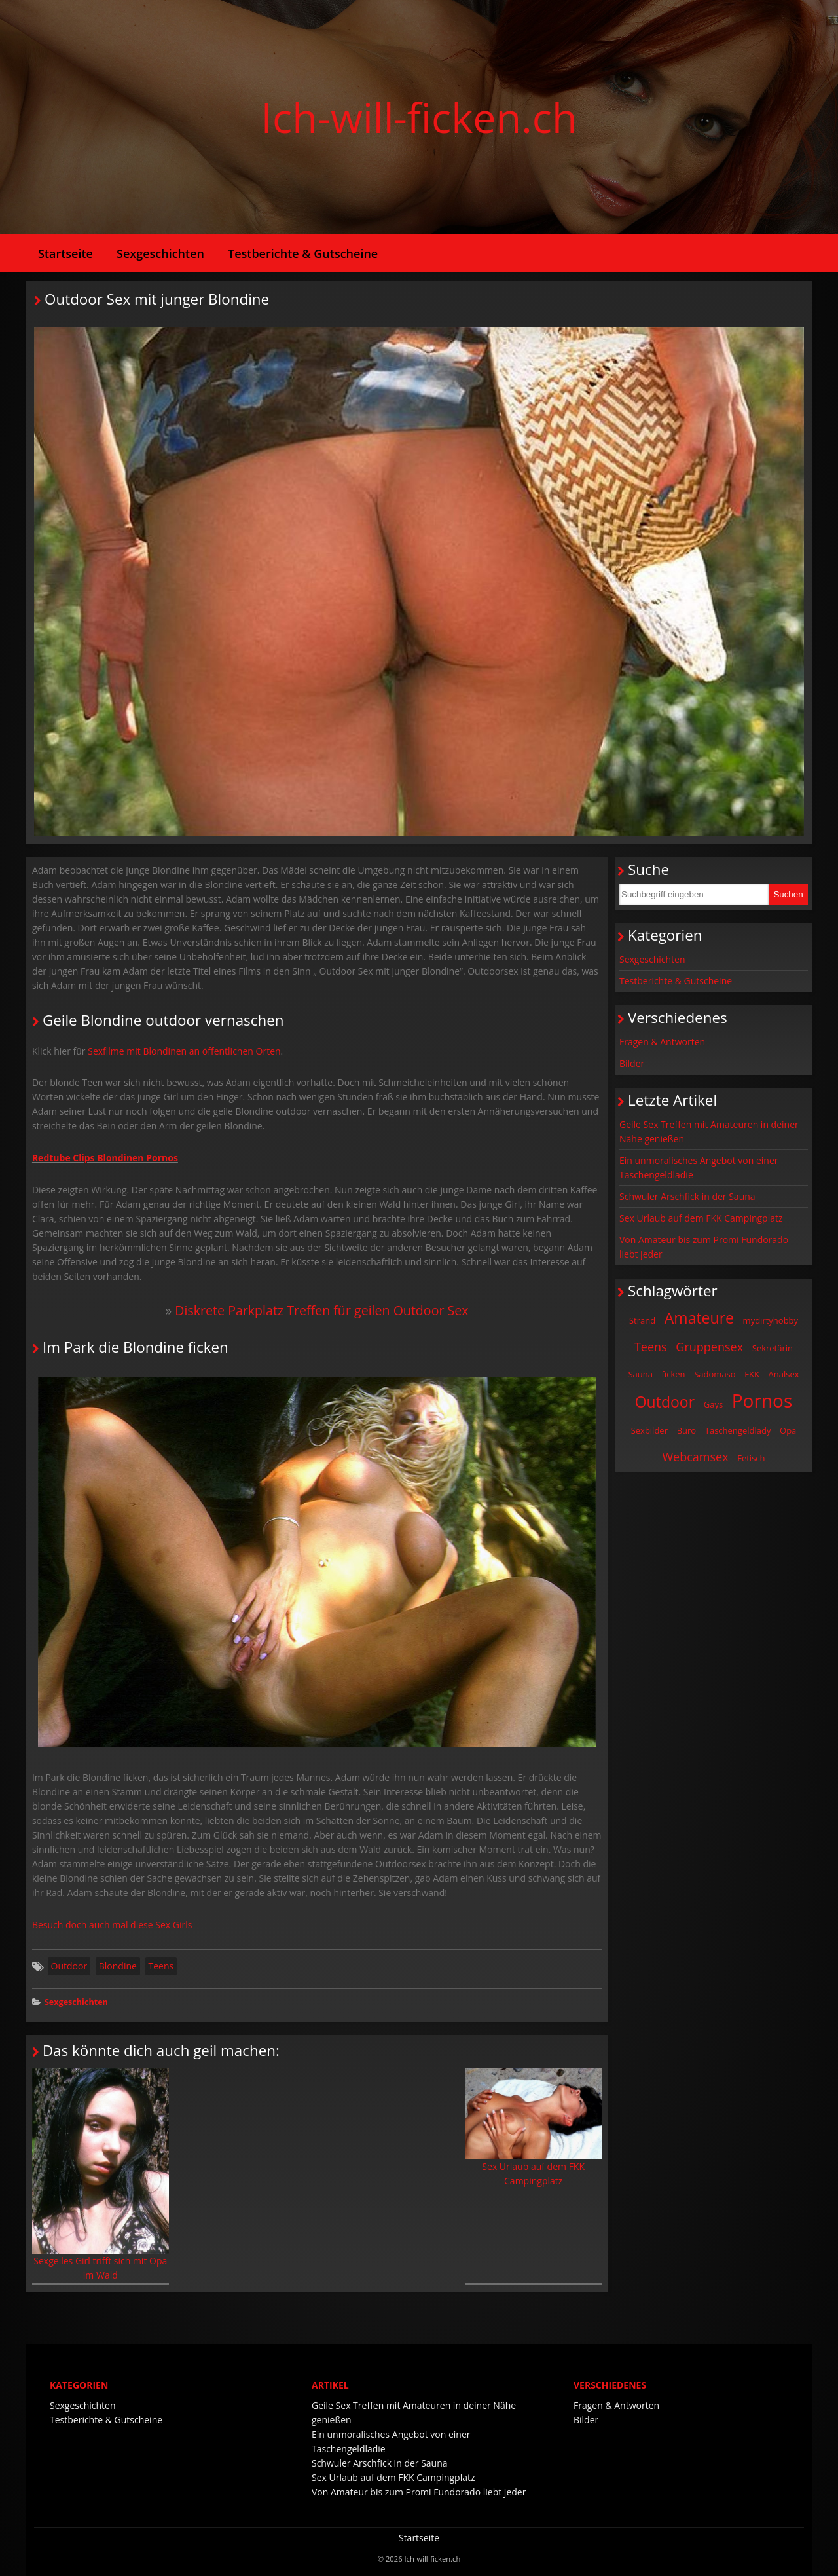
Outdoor (69, 1966)
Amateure (699, 1317)
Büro (687, 1430)
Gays (713, 1404)
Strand (642, 1320)
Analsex (784, 1374)
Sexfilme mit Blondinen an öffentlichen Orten (184, 1051)
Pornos (762, 1400)
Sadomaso (714, 1374)
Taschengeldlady (738, 1430)
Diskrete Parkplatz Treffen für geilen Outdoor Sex (321, 1310)
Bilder (631, 1063)
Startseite (65, 253)
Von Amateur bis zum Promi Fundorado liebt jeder (703, 1246)
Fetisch (751, 1458)
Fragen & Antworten (662, 1042)
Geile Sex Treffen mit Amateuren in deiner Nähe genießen (709, 1131)
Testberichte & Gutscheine (303, 253)
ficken (673, 1374)
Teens (161, 1966)
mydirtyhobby (770, 1320)
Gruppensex (709, 1346)
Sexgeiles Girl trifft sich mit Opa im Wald (100, 2174)
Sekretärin (772, 1348)
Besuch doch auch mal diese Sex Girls (112, 1924)
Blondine (118, 1966)
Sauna (640, 1374)
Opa (788, 1430)
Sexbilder (649, 1430)
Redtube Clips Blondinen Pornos (105, 1157)
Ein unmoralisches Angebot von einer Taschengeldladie (698, 1167)
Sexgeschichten (160, 253)
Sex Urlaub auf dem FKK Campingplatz (533, 2127)
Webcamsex (695, 1457)
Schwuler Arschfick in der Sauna (687, 1196)
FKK (751, 1374)
